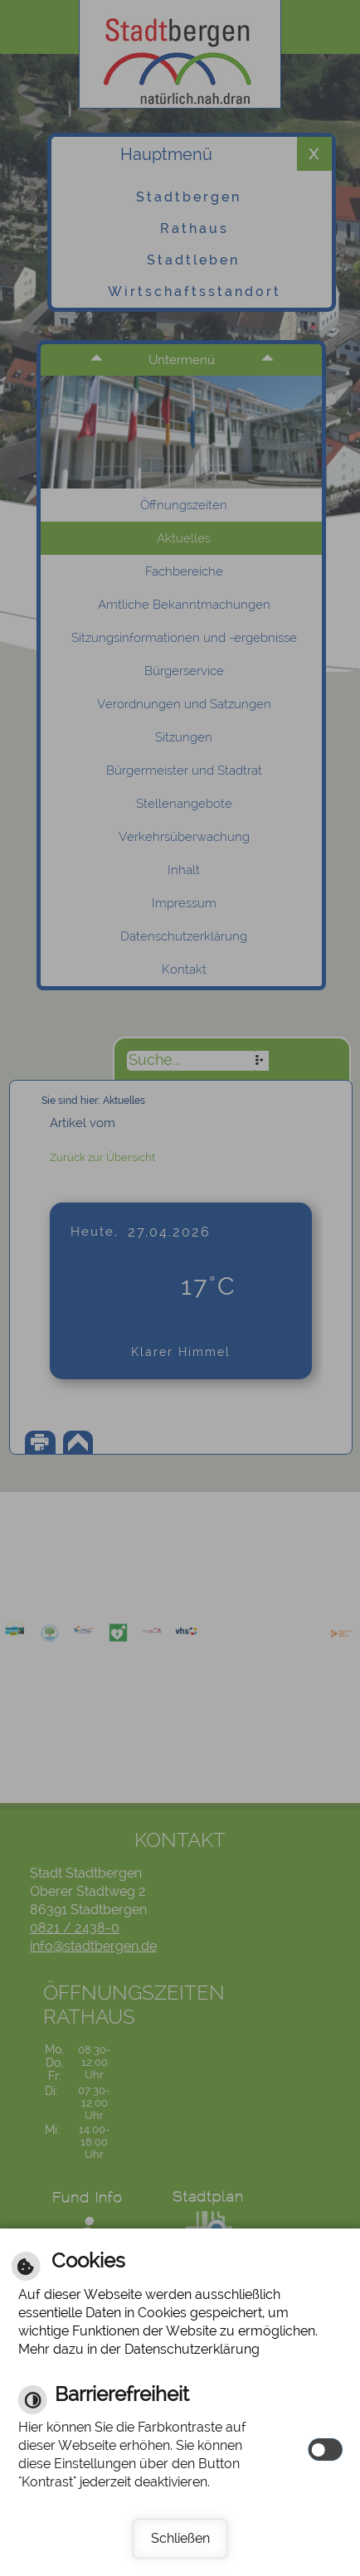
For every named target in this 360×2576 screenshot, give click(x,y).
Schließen (180, 2538)
